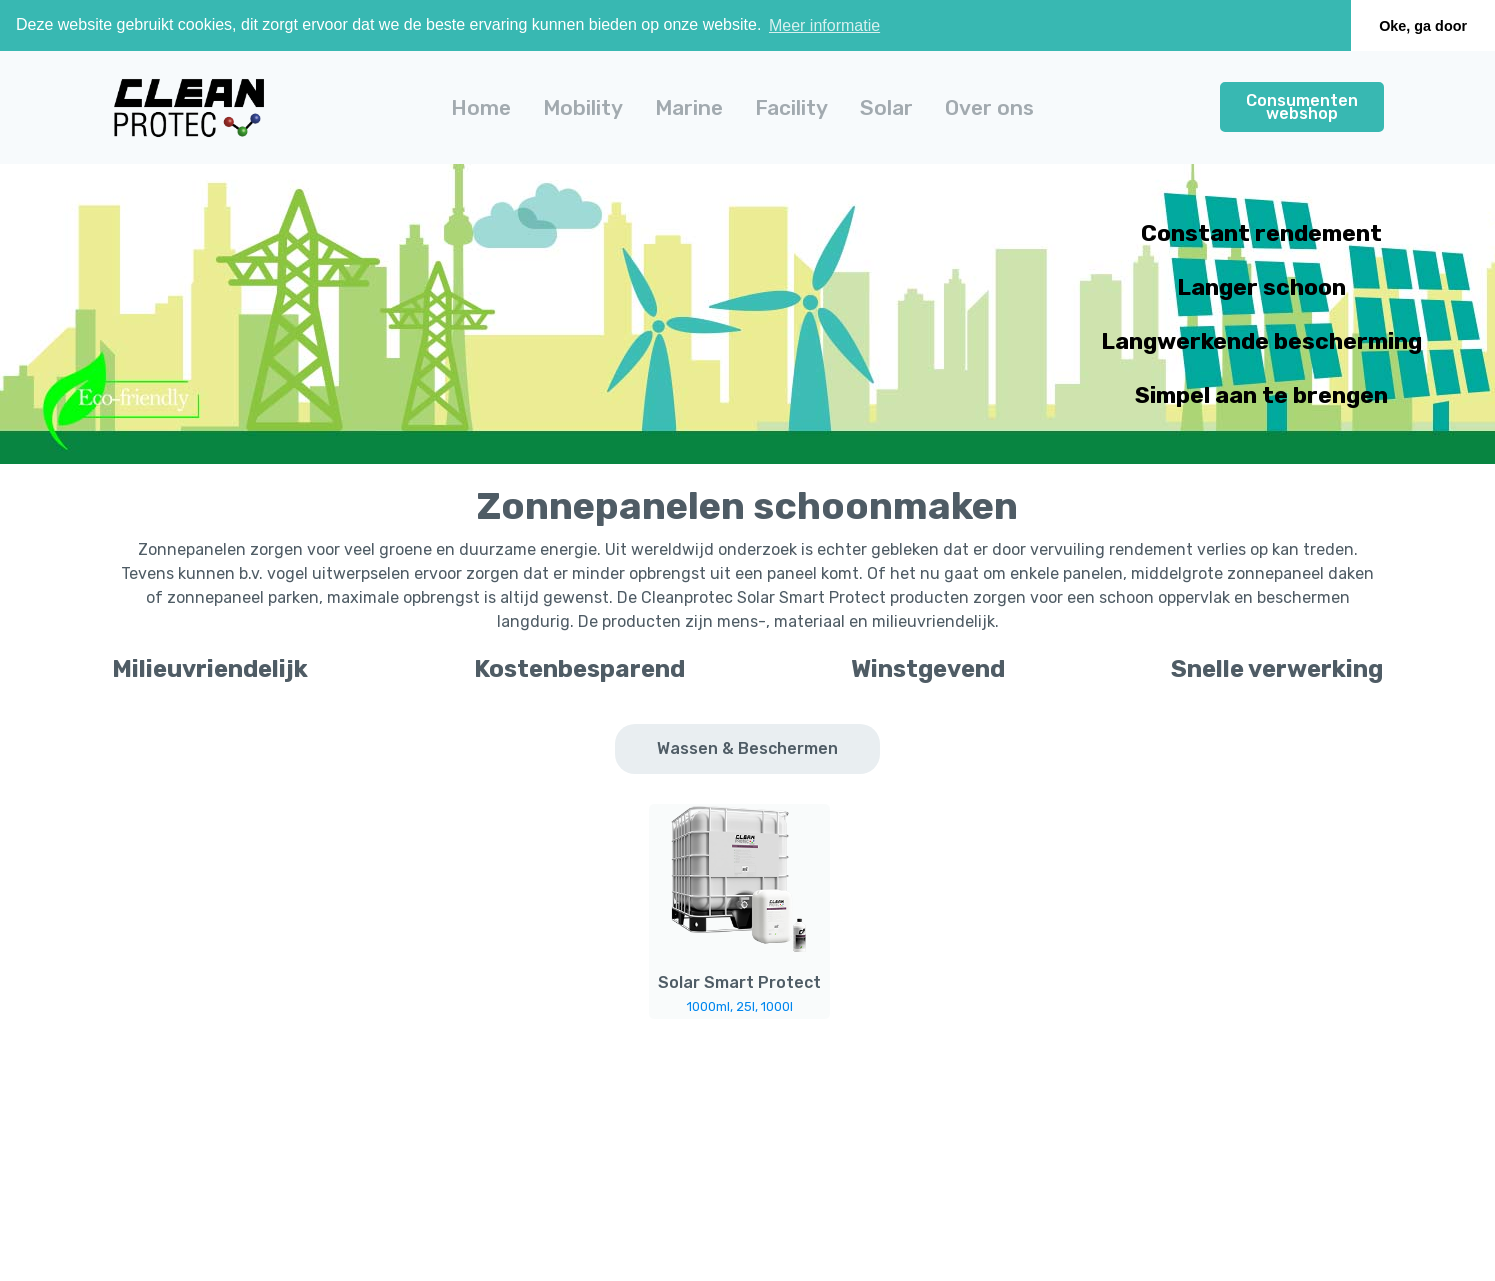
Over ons (989, 107)
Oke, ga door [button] (1423, 26)
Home (481, 107)
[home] (189, 107)
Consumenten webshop (1302, 107)
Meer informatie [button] (824, 25)
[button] (583, 107)
